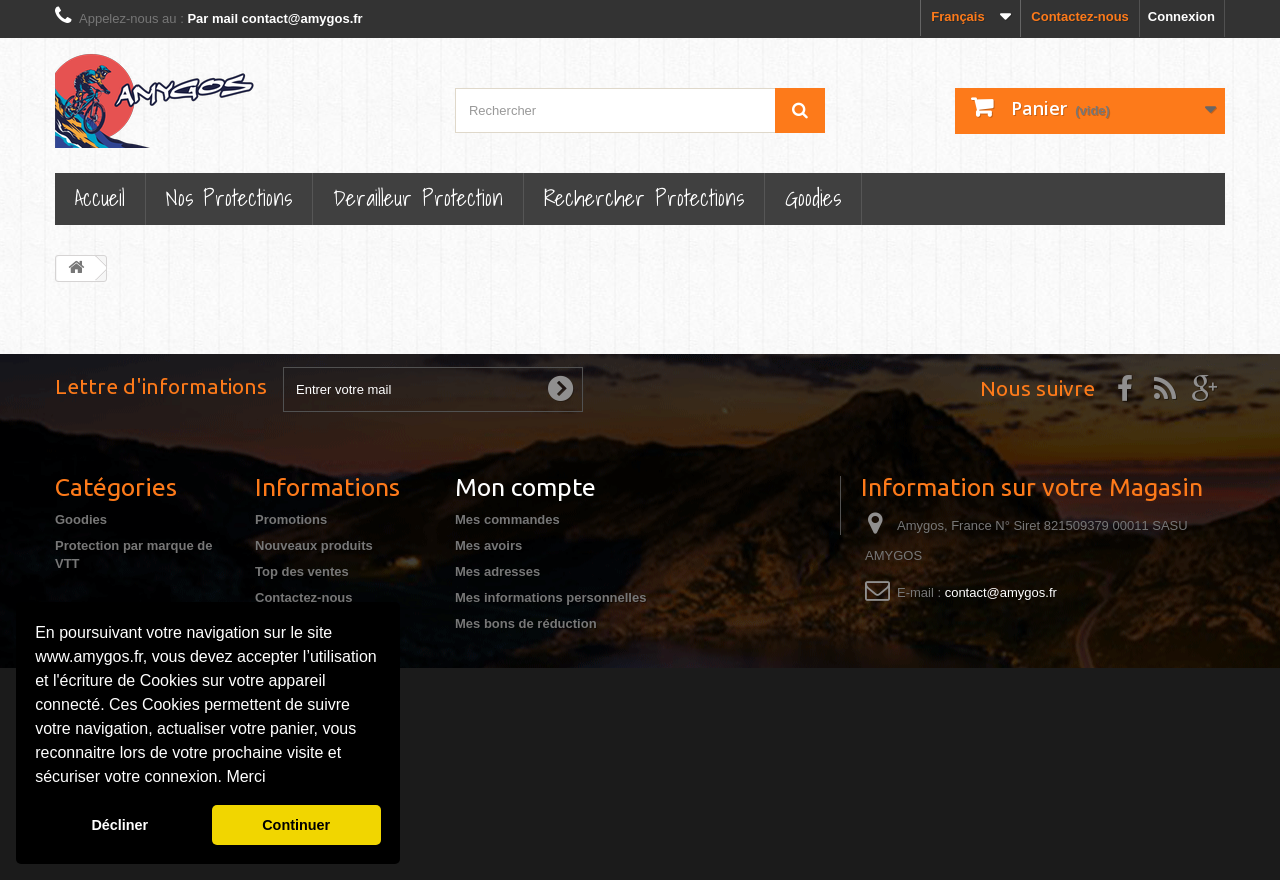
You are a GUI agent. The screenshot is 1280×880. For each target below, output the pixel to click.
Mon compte (525, 487)
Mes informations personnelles (550, 597)
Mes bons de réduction (526, 623)
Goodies (813, 197)
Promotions (291, 519)
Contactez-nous (1080, 16)
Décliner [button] (119, 825)
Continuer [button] (296, 825)
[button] (273, 779)
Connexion (1181, 16)
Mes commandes (507, 519)
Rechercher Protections (644, 197)
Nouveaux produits (314, 545)
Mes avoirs (488, 545)
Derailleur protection (418, 197)
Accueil (100, 197)
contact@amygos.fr (1001, 592)
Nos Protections (229, 197)
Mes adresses (497, 571)
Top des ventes (302, 571)
